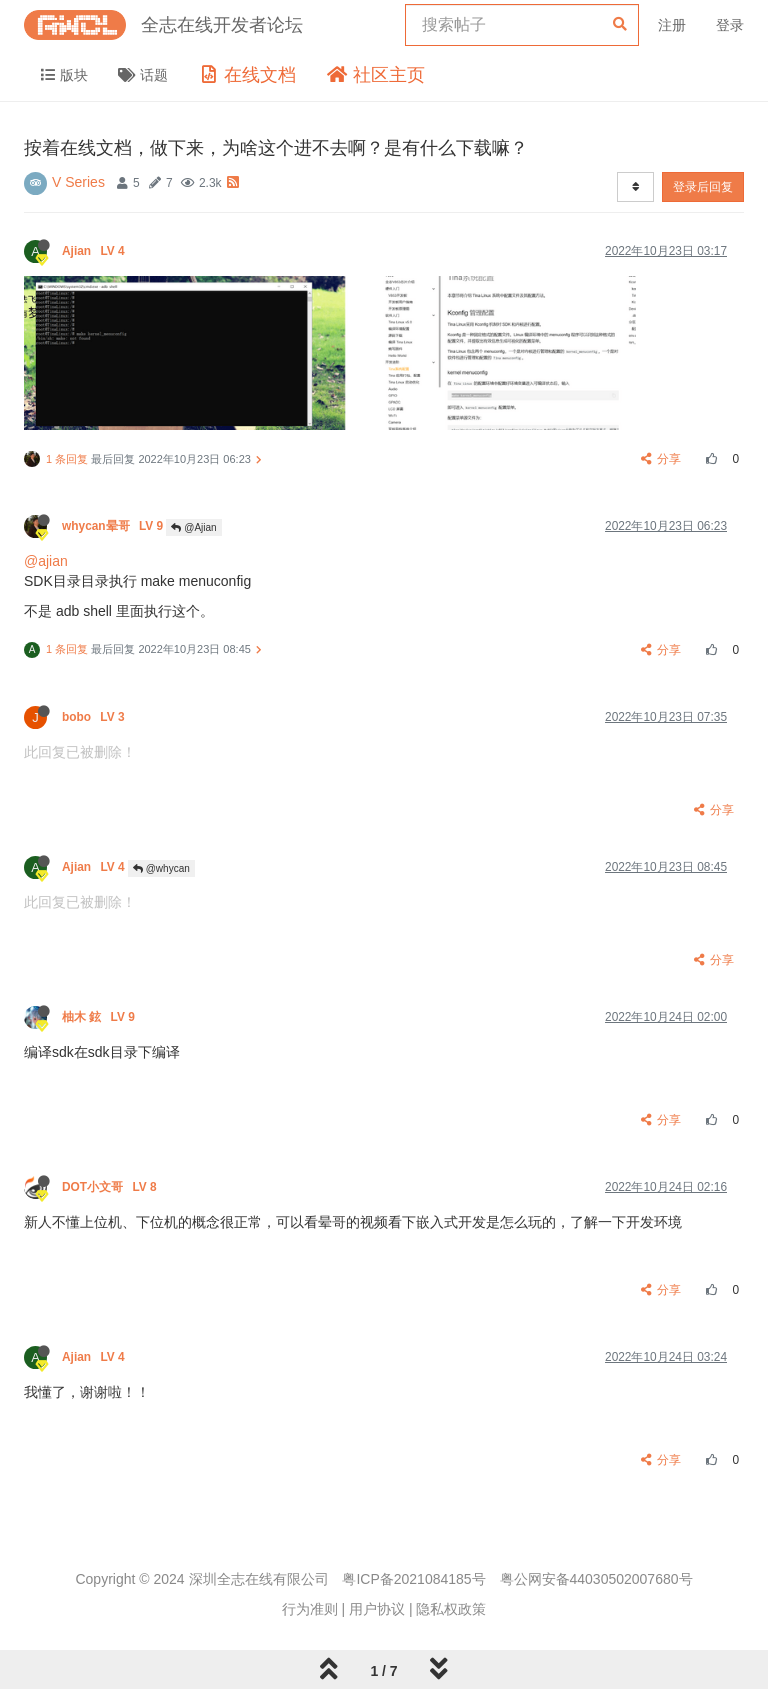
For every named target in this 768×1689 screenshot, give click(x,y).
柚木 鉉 (100, 1017)
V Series (78, 182)
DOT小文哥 (111, 1187)
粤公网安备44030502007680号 (596, 1579)
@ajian (46, 561)
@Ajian (193, 527)
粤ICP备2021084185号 (413, 1579)
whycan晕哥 (114, 526)
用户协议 (377, 1609)
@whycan (161, 868)
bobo (95, 717)
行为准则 (310, 1609)
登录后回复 (703, 187)
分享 (661, 459)
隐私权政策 (451, 1609)
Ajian (95, 251)
